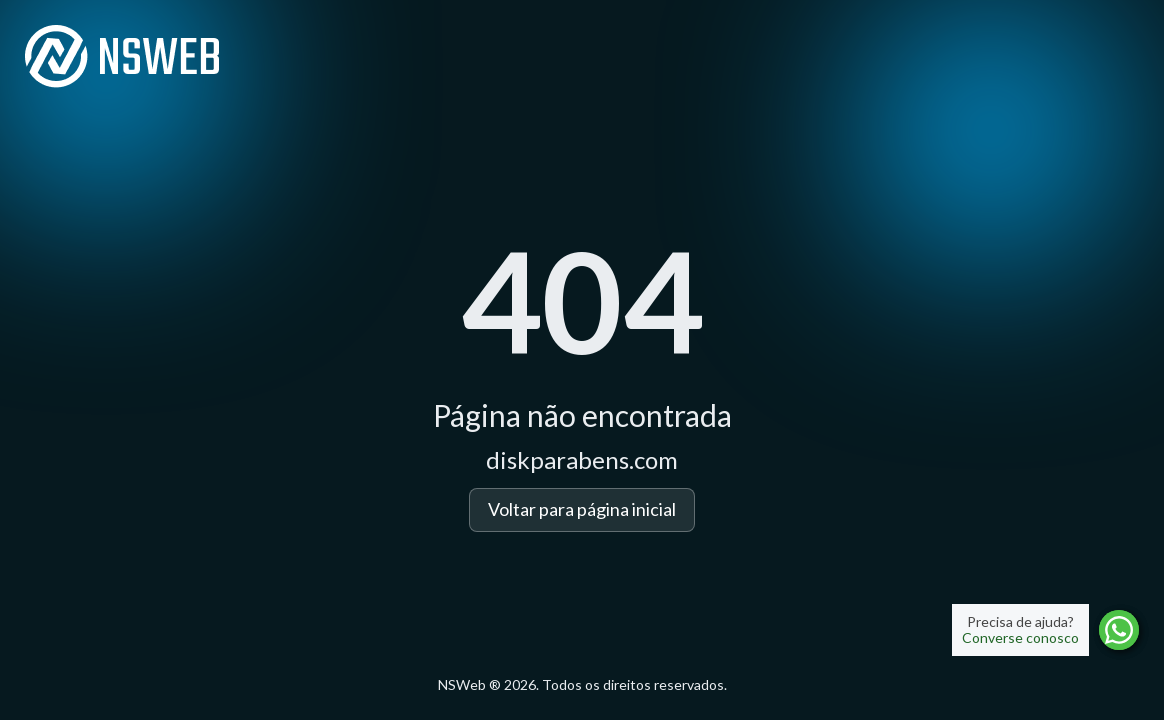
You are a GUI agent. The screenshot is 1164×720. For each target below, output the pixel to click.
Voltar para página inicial (582, 509)
